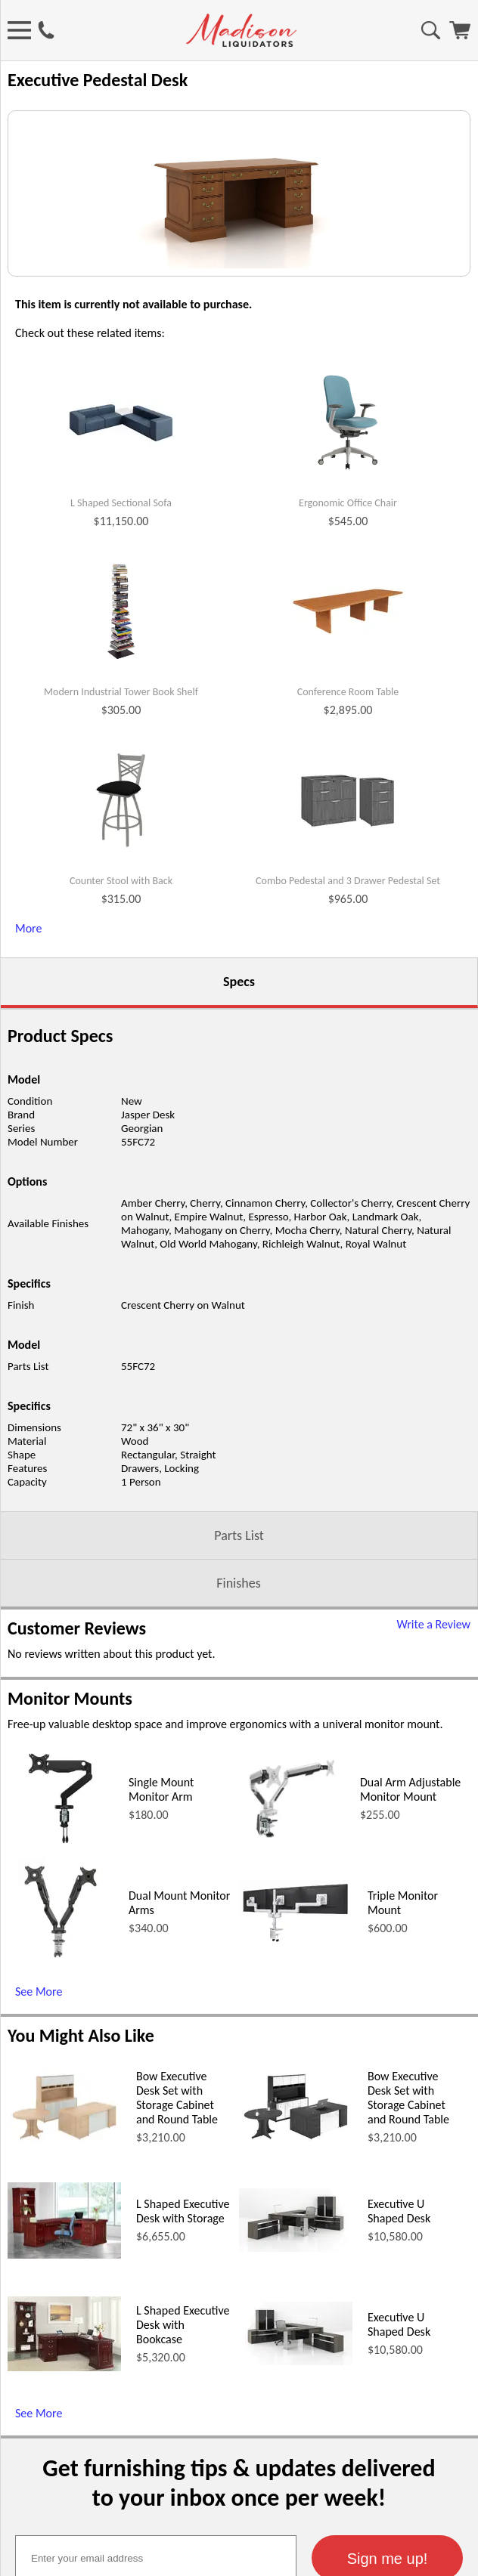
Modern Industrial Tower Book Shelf (121, 870)
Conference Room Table (348, 870)
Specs (239, 1159)
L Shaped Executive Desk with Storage (183, 2388)
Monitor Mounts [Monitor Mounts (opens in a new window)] (70, 1876)
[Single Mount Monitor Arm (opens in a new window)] (60, 2025)
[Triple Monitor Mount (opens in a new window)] (295, 2118)
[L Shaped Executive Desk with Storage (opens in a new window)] (64, 2432)
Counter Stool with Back (121, 1059)
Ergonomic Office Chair (348, 681)
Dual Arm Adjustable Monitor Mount (410, 1967)
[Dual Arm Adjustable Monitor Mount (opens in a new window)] (292, 2025)
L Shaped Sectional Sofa (121, 681)
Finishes (238, 1760)
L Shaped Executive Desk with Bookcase (183, 2502)
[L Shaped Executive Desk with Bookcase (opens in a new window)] (64, 2544)
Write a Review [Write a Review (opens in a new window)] (433, 1802)
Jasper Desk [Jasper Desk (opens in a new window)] (148, 1292)
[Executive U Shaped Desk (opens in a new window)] (295, 2425)
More (28, 1106)
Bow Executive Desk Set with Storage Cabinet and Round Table (177, 2275)
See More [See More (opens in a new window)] (38, 2169)
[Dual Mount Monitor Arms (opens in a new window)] (60, 2138)
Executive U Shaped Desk (399, 2388)
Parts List (239, 1713)
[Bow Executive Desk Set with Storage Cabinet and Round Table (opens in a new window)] (64, 2318)
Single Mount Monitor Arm (161, 1967)
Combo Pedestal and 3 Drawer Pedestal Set (348, 1059)
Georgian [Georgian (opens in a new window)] (142, 1306)
